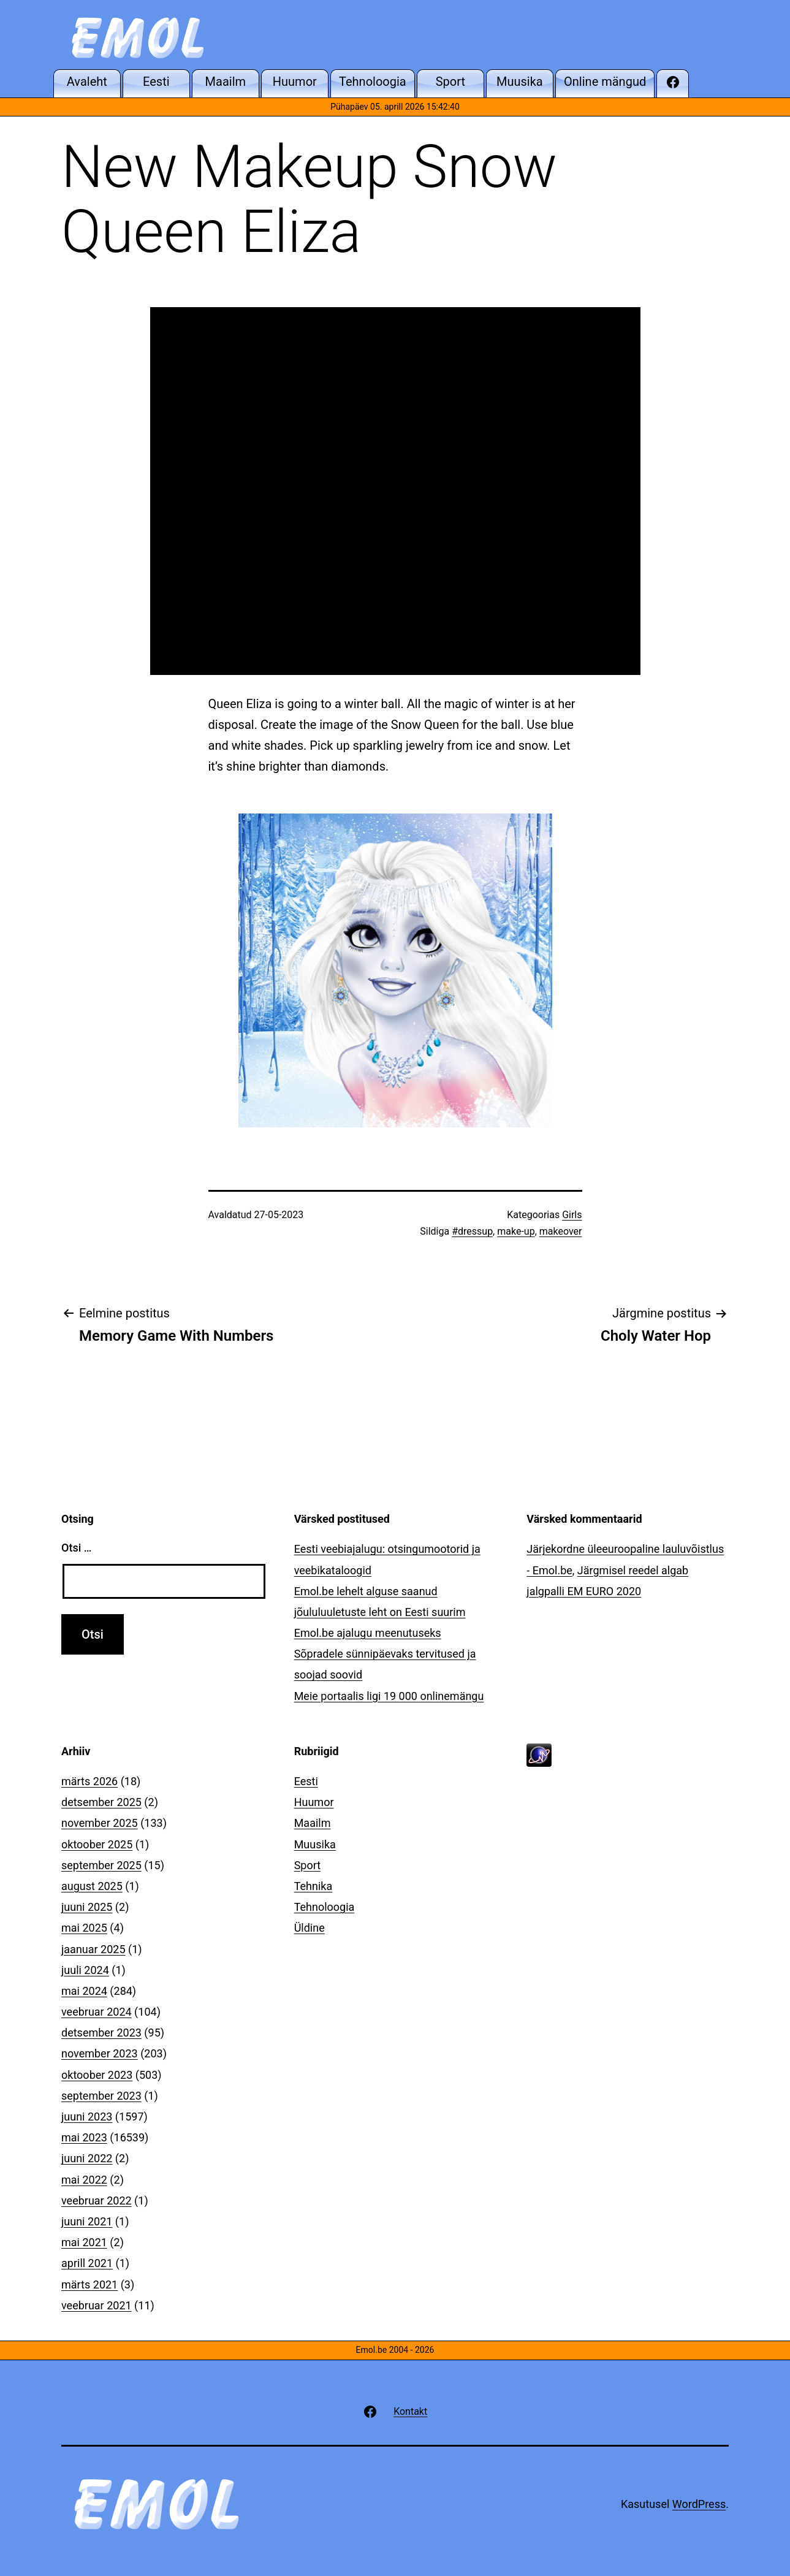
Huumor (314, 1802)
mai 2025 (84, 1927)
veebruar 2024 (96, 2011)
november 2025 (99, 1822)
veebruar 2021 (96, 2305)
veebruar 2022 (96, 2200)
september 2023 (101, 2095)
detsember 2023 (101, 2032)
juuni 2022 (86, 2158)
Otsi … (76, 1547)
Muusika (315, 1844)
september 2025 (101, 1865)
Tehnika (313, 1886)
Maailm (312, 1822)
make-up (515, 1231)
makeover (560, 1231)
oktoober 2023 (96, 2074)
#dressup (472, 1231)
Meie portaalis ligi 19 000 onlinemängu (389, 1696)
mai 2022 (84, 2179)
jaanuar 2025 (93, 1949)
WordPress (699, 2504)
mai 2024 (84, 1990)
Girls (572, 1215)
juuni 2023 (86, 2116)
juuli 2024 (85, 1970)
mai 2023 (84, 2137)
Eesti (306, 1781)
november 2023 (99, 2053)
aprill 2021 (87, 2263)
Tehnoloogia (324, 1906)
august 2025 (92, 1886)
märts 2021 (89, 2284)
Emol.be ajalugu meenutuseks (367, 1632)
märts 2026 (89, 1781)
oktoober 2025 (96, 1844)
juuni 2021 (86, 2221)
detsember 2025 (101, 1802)
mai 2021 (84, 2242)
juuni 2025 (86, 1906)
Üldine (309, 1927)
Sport (307, 1865)
